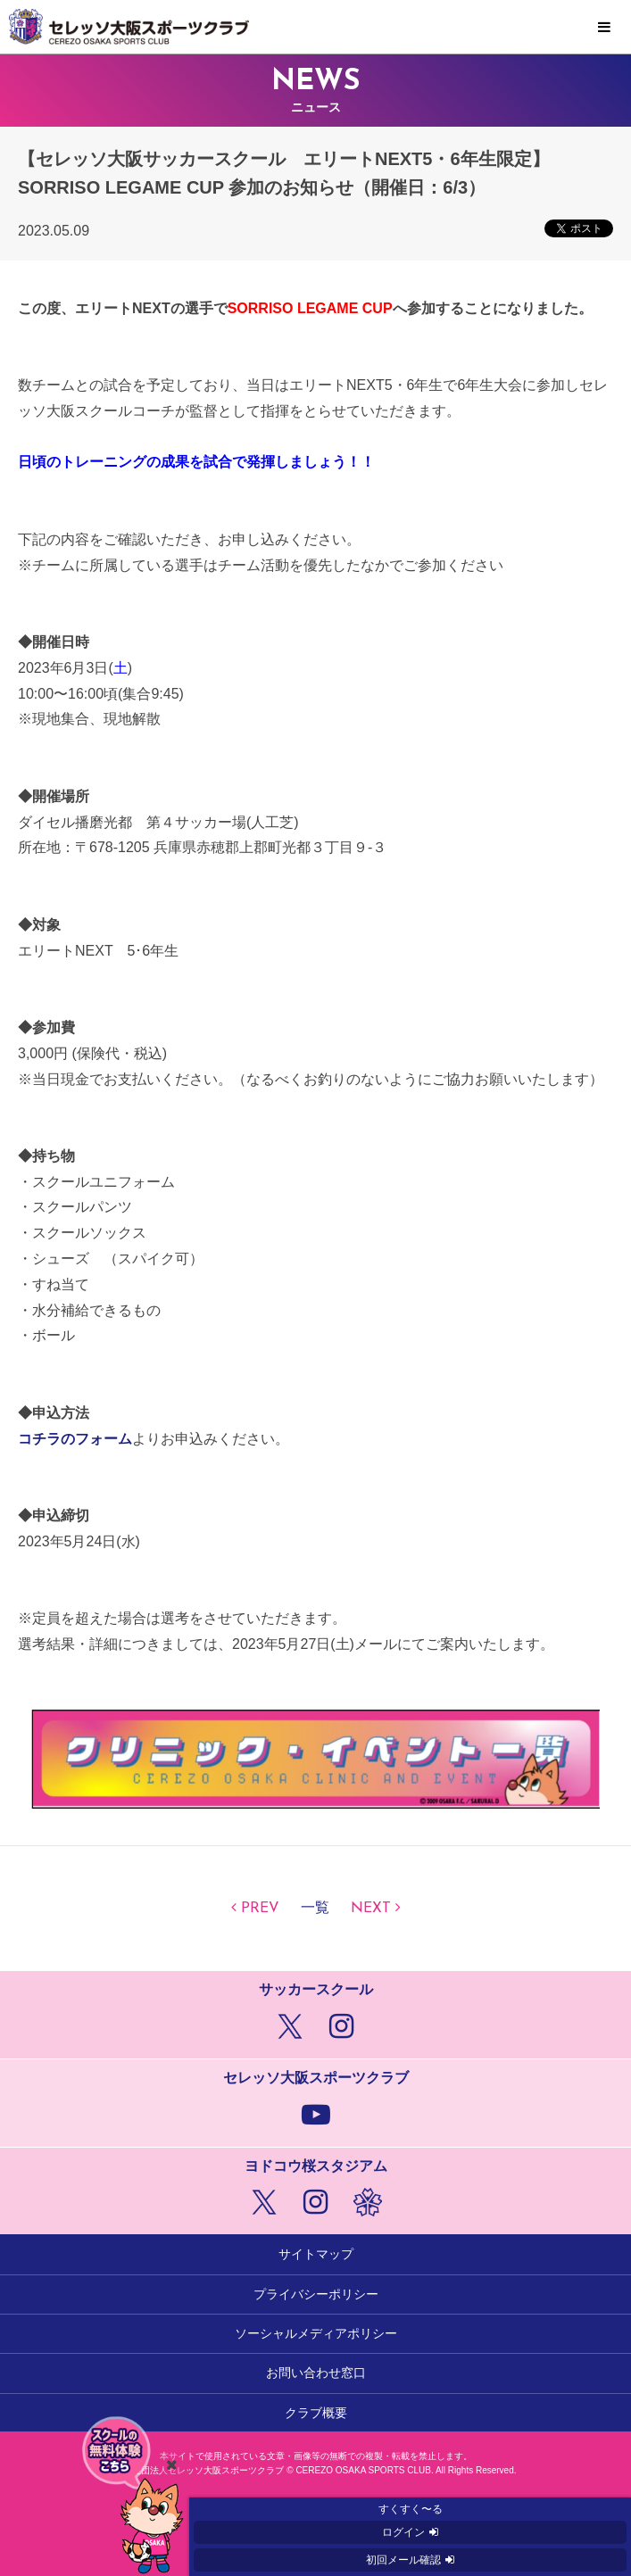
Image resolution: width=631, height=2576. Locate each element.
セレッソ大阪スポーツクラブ (315, 27)
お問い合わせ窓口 (316, 2372)
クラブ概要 (316, 2413)
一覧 (315, 1908)
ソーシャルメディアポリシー (316, 2333)
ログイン (403, 2532)
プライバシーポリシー (315, 2294)
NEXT (371, 1908)
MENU (604, 27)
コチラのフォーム (75, 1438)
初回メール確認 (403, 2560)
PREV (260, 1908)
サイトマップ (315, 2254)
